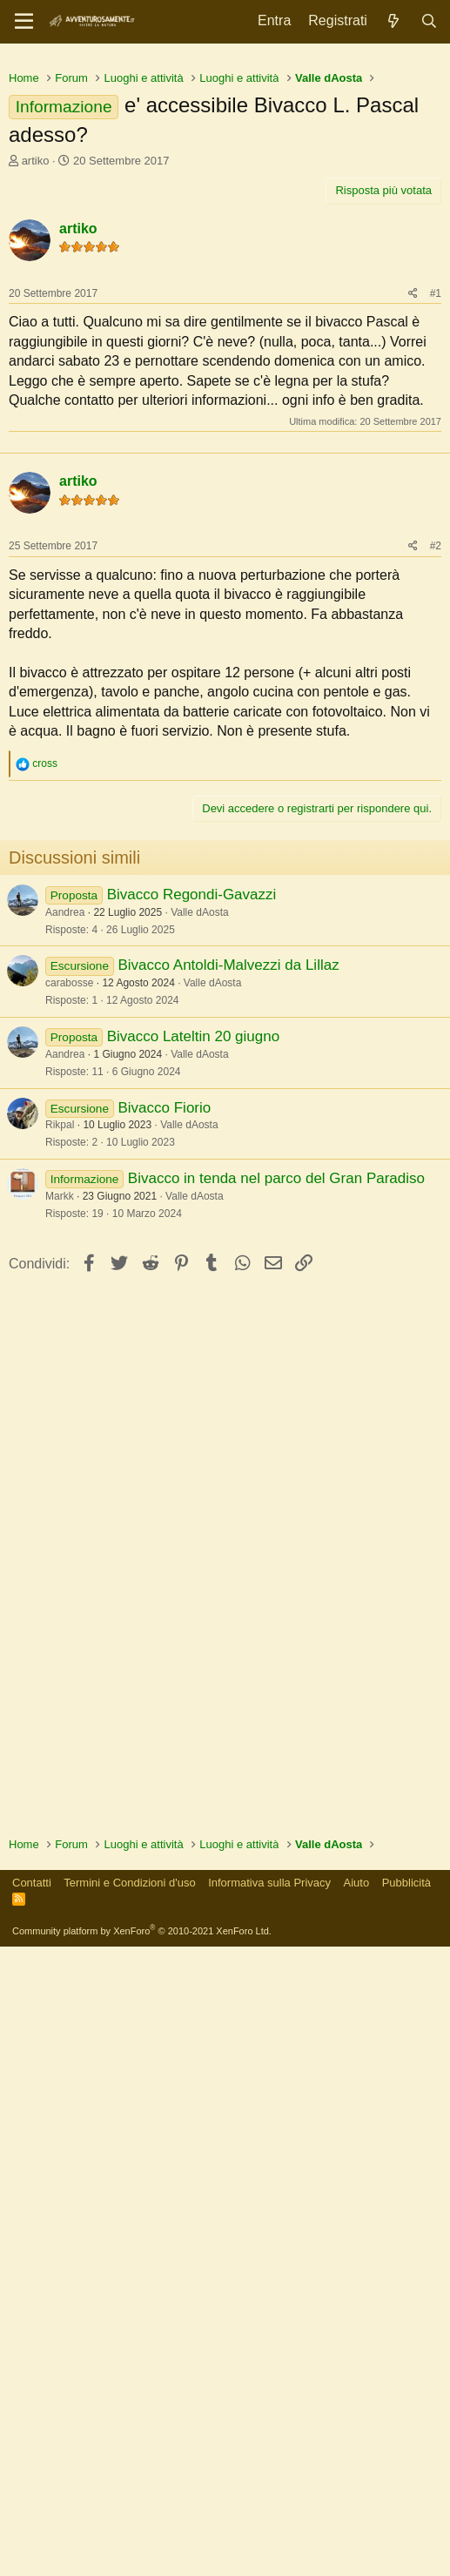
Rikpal (59, 1502)
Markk (59, 1573)
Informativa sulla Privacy (269, 2512)
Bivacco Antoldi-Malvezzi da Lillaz (228, 1342)
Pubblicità (406, 2512)
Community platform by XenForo (142, 2560)
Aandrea (64, 1289)
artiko (36, 404)
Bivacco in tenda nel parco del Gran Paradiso (276, 1555)
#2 (435, 923)
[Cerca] (429, 21)
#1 (435, 537)
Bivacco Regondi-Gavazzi (192, 1271)
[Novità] (394, 21)
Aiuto (357, 2512)
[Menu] (23, 22)
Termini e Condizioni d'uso (129, 2512)
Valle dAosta (200, 1289)
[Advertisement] (225, 183)
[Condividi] (413, 538)
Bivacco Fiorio (164, 1484)
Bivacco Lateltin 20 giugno (193, 1413)
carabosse (69, 1360)
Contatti (31, 2512)
